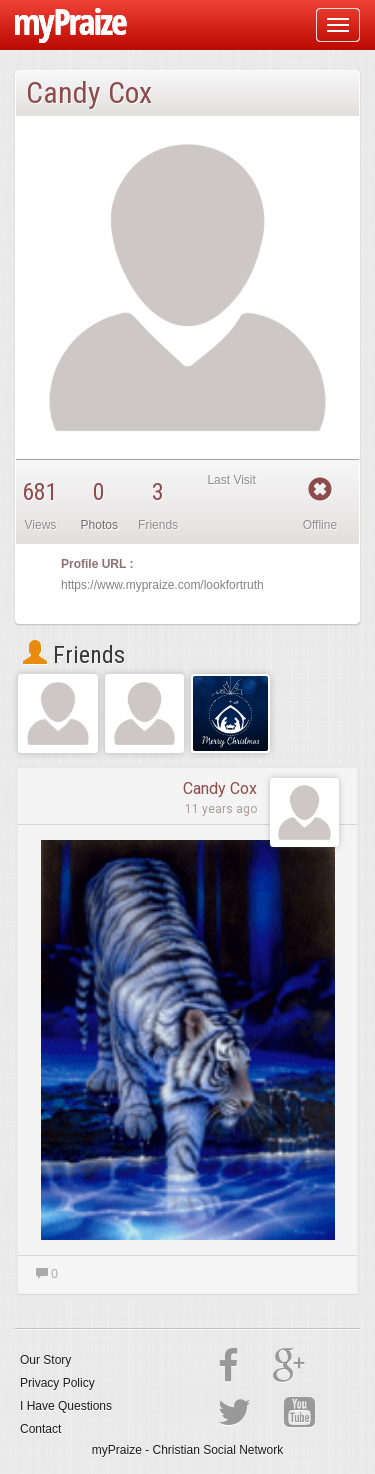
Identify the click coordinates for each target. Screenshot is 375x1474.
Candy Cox (220, 788)
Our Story (45, 1360)
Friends (74, 655)
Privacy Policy (57, 1383)
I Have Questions (66, 1406)
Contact (40, 1429)
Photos (99, 525)
